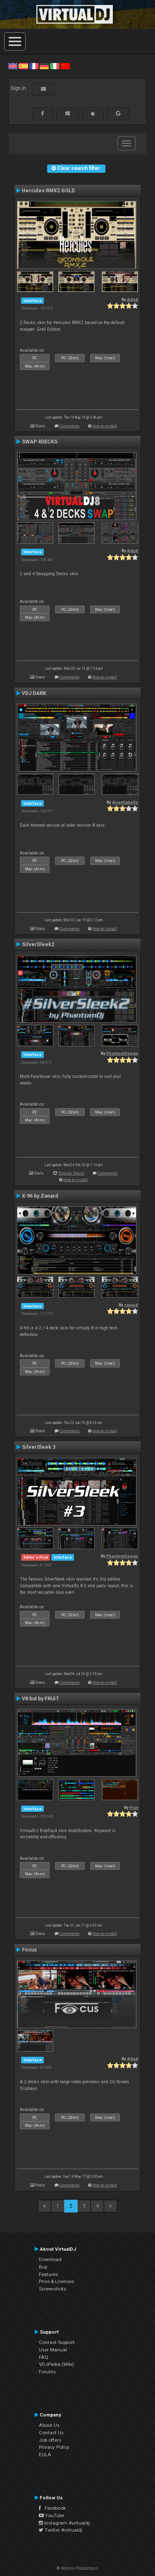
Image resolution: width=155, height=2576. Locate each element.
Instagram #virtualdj (64, 2523)
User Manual (53, 2350)
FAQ (43, 2357)
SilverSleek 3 (38, 1447)
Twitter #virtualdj (60, 2530)
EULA (45, 2454)
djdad (132, 299)
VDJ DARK (34, 693)
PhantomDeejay (122, 1053)
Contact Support (57, 2342)
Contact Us (51, 2433)
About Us (49, 2425)
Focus (29, 1950)
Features (48, 2274)
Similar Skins (71, 1173)
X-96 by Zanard (40, 1196)
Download (50, 2259)
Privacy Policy (54, 2447)
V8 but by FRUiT (40, 1699)
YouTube (51, 2515)
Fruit (133, 1807)
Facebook (52, 2508)
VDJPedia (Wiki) (56, 2364)
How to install (104, 426)
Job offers (50, 2440)
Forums (47, 2372)
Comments (70, 426)
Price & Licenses (56, 2281)
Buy (43, 2267)
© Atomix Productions (77, 2568)
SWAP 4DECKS (39, 442)
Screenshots (52, 2289)
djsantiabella (125, 802)
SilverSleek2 (38, 944)
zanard (131, 1305)
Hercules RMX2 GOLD (48, 191)
